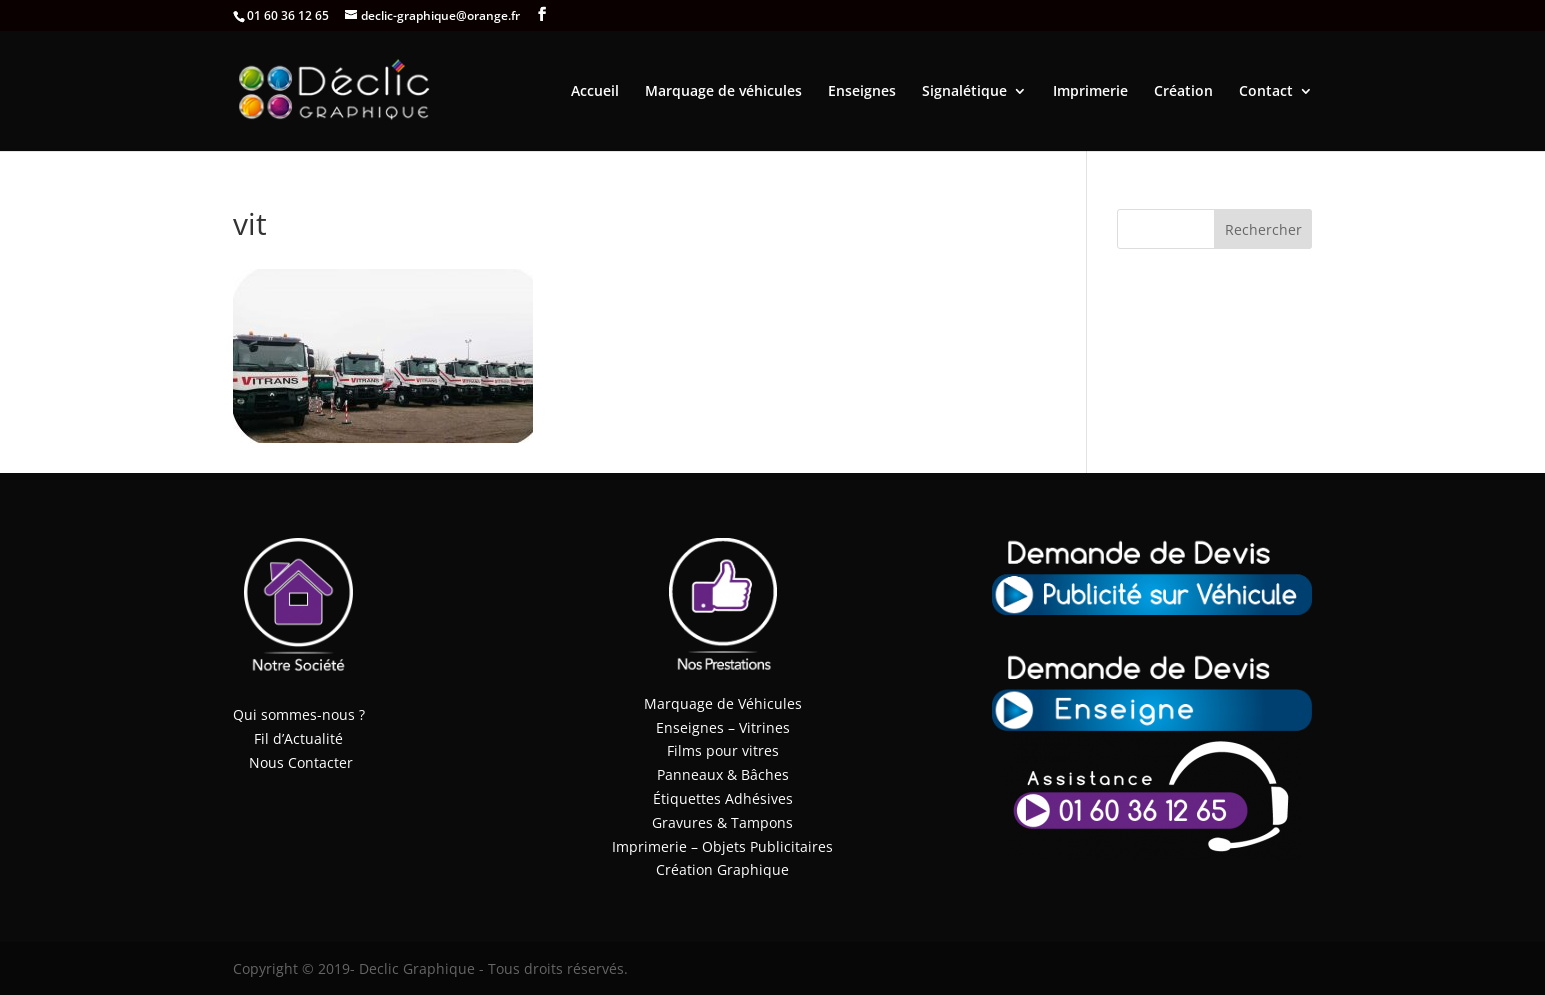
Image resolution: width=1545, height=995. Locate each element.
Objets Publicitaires (767, 846)
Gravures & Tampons (722, 822)
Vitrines (764, 727)
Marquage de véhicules (723, 92)
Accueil (595, 92)
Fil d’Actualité (298, 738)
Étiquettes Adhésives (723, 798)
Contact (1266, 92)
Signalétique (964, 92)
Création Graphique (722, 869)
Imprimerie (1090, 92)
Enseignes (862, 92)
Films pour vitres (723, 750)
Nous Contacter (301, 762)
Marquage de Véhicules (723, 703)
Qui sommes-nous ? (299, 714)
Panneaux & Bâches (723, 774)
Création (1183, 92)
